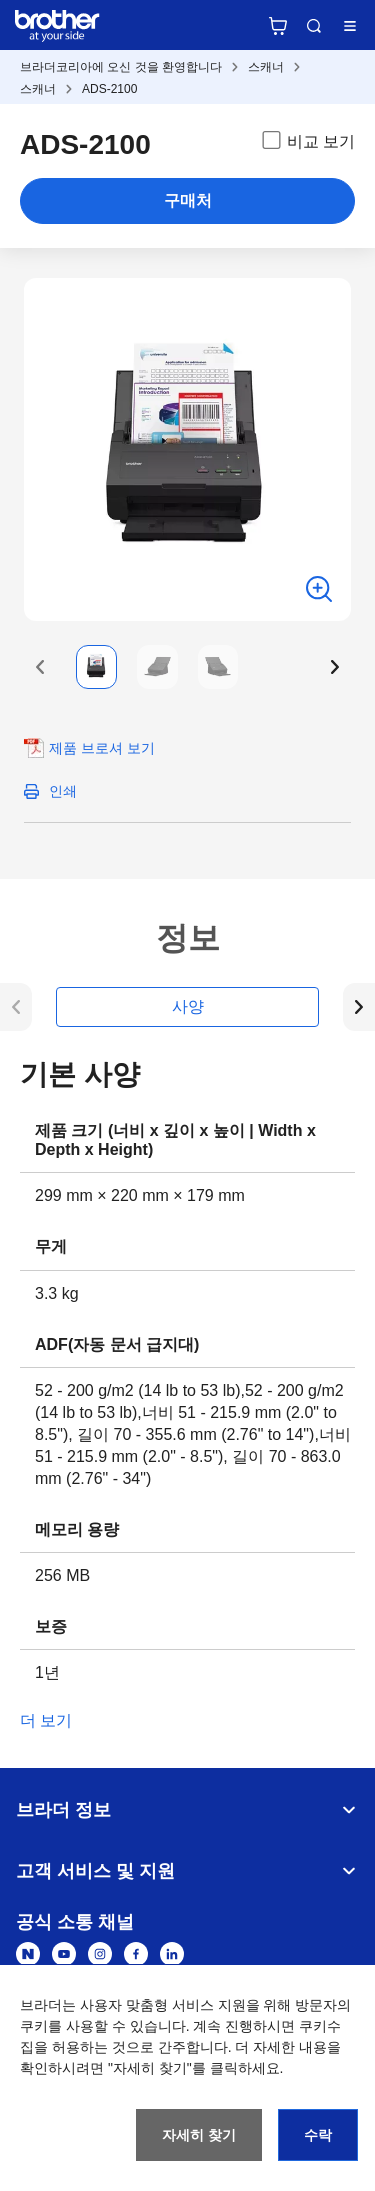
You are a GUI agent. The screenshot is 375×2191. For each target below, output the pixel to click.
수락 (318, 2135)
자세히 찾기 (199, 2135)
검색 (314, 26)
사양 (188, 1006)
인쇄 (63, 791)
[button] (40, 667)
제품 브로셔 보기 (102, 748)
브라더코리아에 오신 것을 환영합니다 (121, 67)
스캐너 (266, 67)
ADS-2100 (109, 89)
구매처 (188, 200)
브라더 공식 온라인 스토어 (278, 26)
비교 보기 (307, 140)
